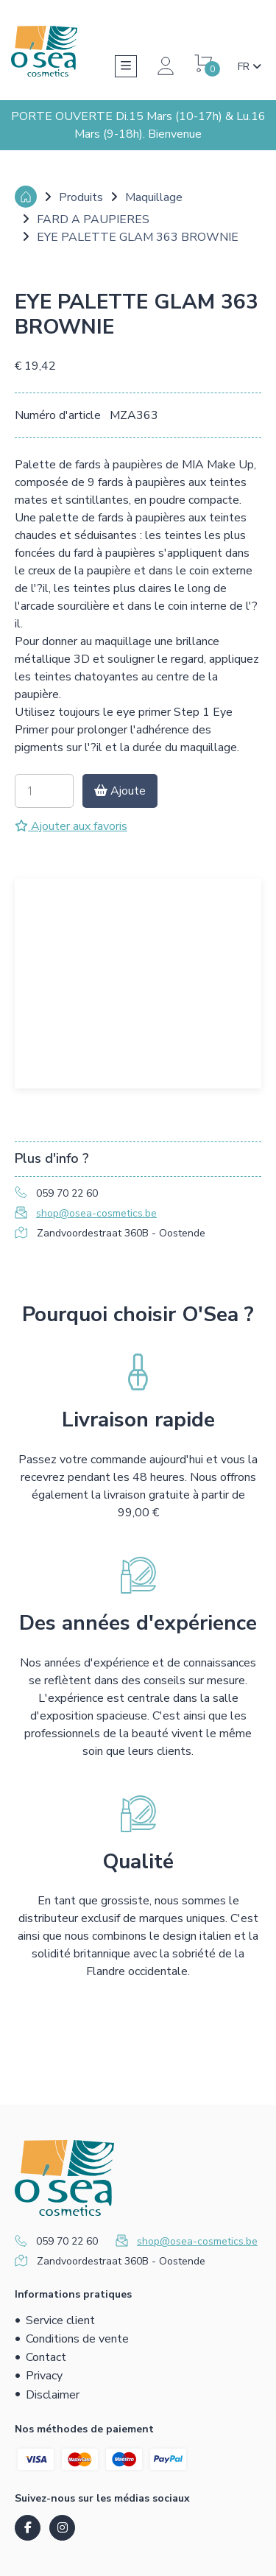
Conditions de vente (77, 2339)
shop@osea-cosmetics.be (96, 1213)
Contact (46, 2357)
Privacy (44, 2376)
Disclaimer (52, 2395)
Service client (60, 2320)
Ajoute (120, 791)
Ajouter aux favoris (71, 826)
